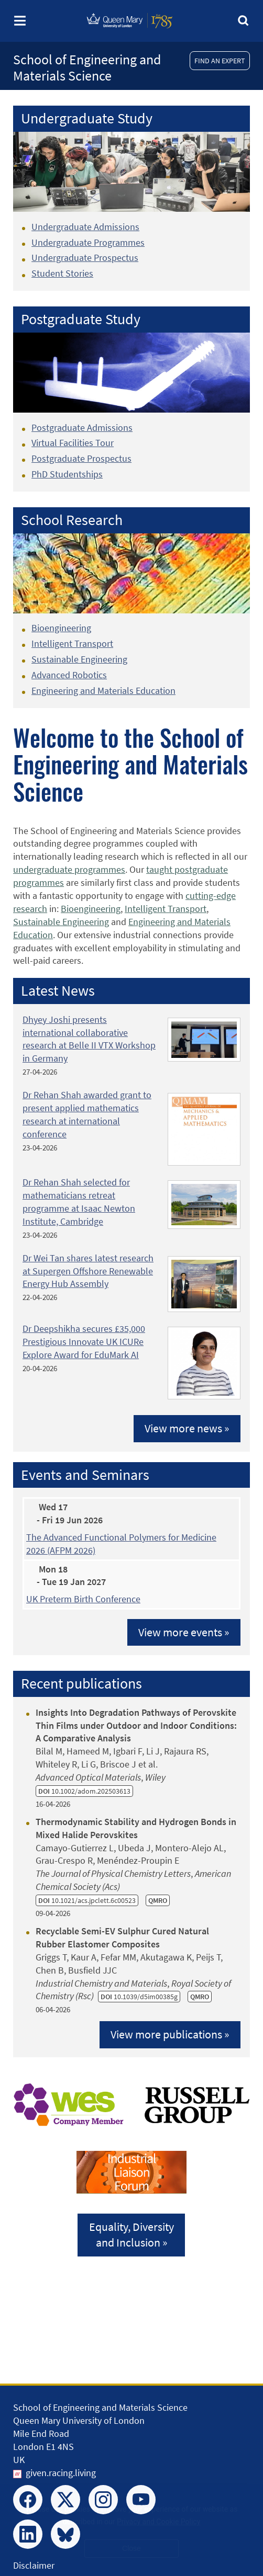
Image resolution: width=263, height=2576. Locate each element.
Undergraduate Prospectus (84, 258)
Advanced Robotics (69, 675)
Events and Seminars (85, 1475)
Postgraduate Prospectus (81, 458)
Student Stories (62, 273)
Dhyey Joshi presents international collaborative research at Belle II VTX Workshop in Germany (89, 1039)
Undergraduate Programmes (88, 242)
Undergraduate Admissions (85, 227)
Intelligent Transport (72, 643)
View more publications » (170, 2034)
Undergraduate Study (86, 118)
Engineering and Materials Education (103, 691)
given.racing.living (61, 2473)
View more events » (183, 1632)
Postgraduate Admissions (82, 427)
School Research (72, 520)
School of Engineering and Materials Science (87, 67)
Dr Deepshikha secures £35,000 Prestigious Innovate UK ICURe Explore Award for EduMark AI (84, 1342)
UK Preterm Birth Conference (83, 1599)
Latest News (58, 991)
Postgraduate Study (80, 319)
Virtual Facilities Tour (72, 443)
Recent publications (81, 1683)
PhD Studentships (67, 474)
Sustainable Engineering (79, 659)
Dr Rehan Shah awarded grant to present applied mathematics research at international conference (87, 1114)
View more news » (187, 1428)
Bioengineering (61, 628)
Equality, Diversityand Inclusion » (131, 2235)
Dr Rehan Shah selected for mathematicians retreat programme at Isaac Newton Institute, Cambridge (79, 1201)
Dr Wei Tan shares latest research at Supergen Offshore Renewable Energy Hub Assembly (88, 1271)
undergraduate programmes (69, 869)
